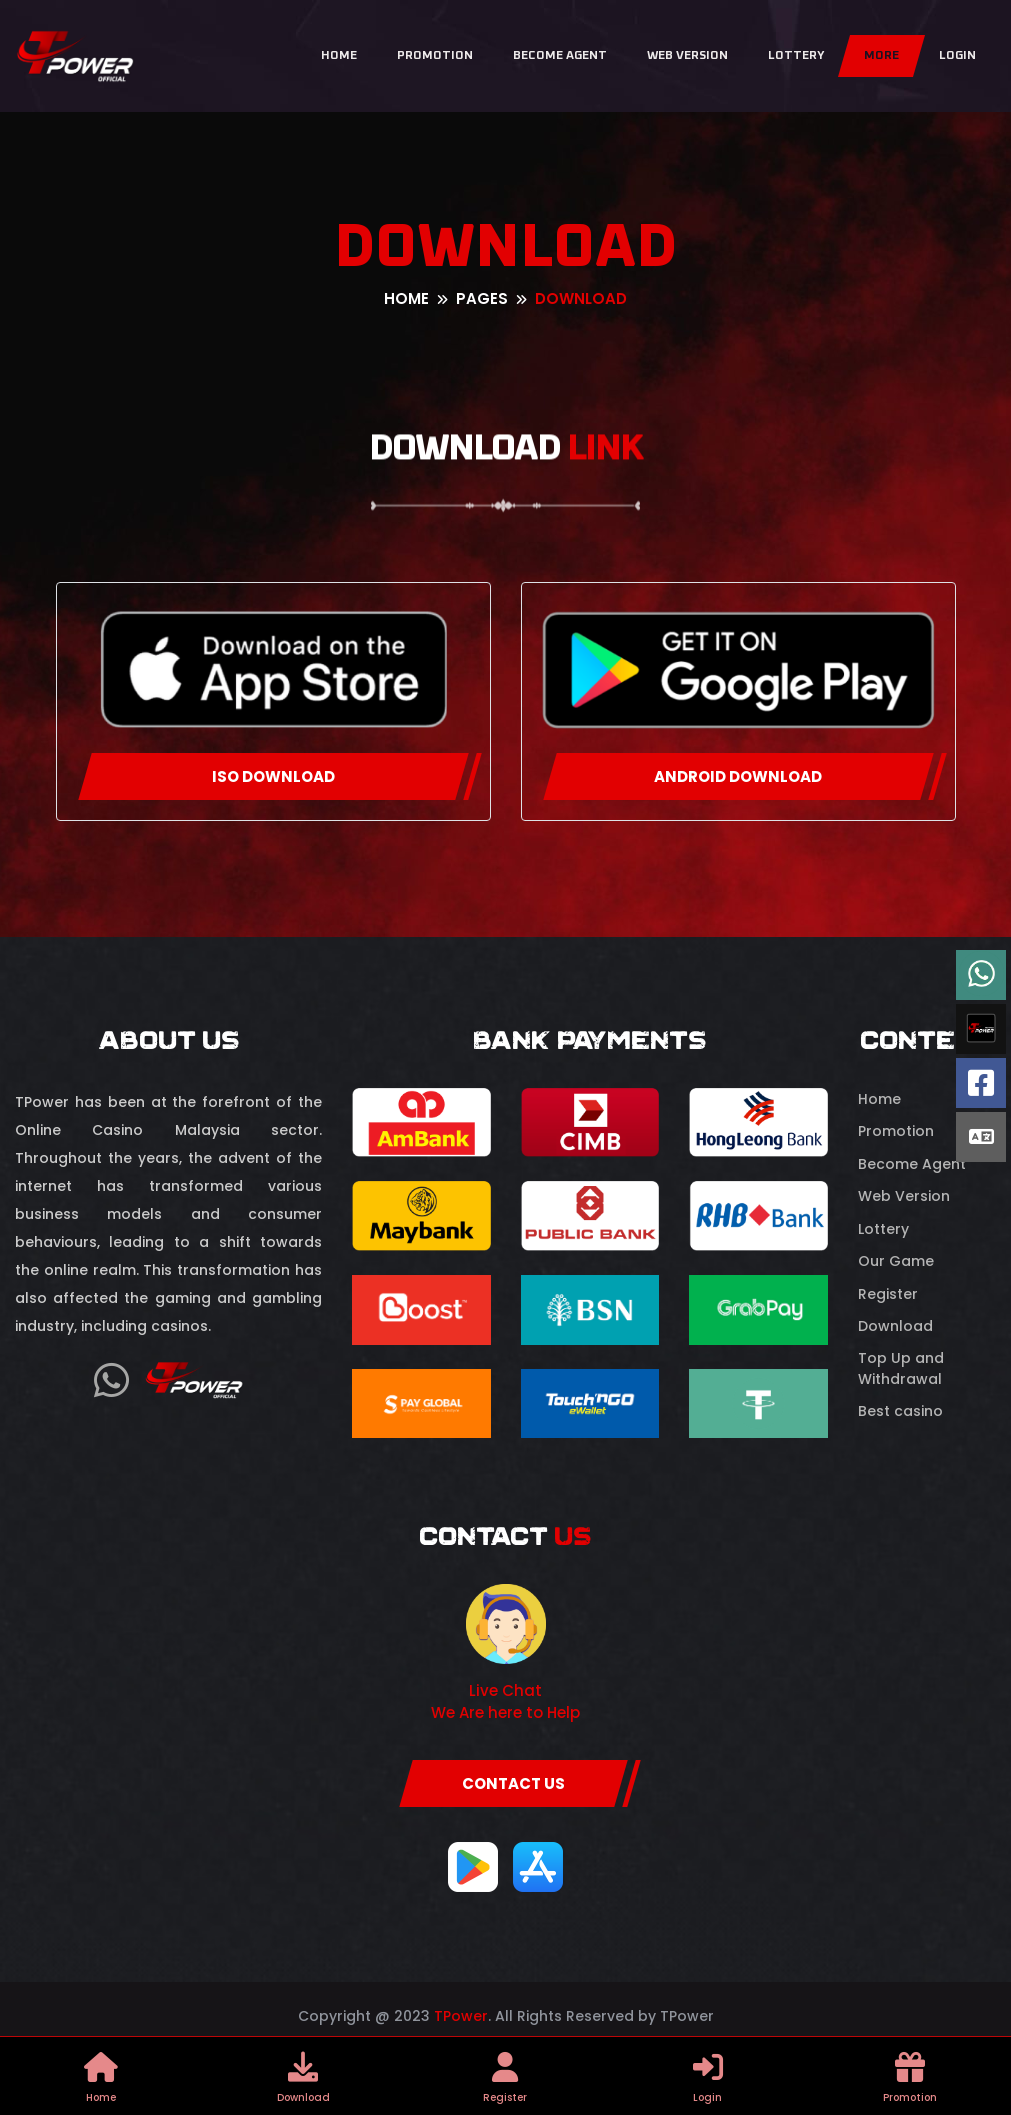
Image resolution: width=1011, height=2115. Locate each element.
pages (482, 298)
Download (895, 1326)
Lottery (796, 56)
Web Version (687, 56)
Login (957, 56)
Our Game (896, 1261)
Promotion (435, 56)
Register (888, 1294)
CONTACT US (513, 1783)
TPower (461, 2016)
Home (339, 56)
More (881, 56)
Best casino (900, 1411)
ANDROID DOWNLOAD (738, 776)
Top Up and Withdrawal (901, 1368)
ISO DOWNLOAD (273, 776)
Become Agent (560, 56)
